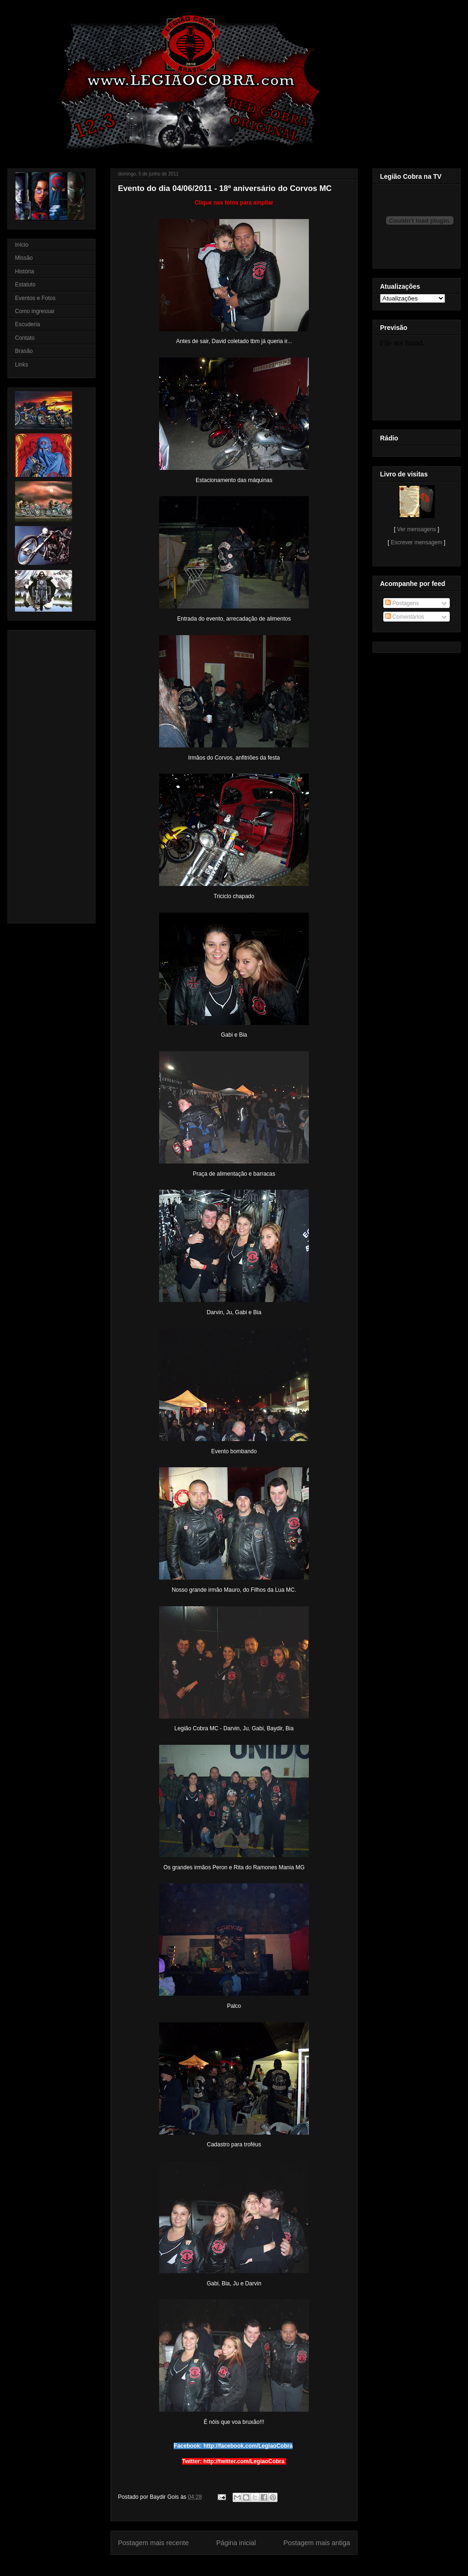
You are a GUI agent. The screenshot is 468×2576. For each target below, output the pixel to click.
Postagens (402, 603)
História (24, 271)
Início (22, 245)
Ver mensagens (416, 529)
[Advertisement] (43, 774)
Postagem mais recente (153, 2543)
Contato (25, 338)
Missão (24, 258)
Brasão (24, 351)
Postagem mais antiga (317, 2543)
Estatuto (25, 284)
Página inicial (236, 2543)
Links (21, 364)
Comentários (404, 617)
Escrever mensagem (416, 542)
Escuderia (27, 324)
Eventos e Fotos (35, 298)
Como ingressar (35, 311)
